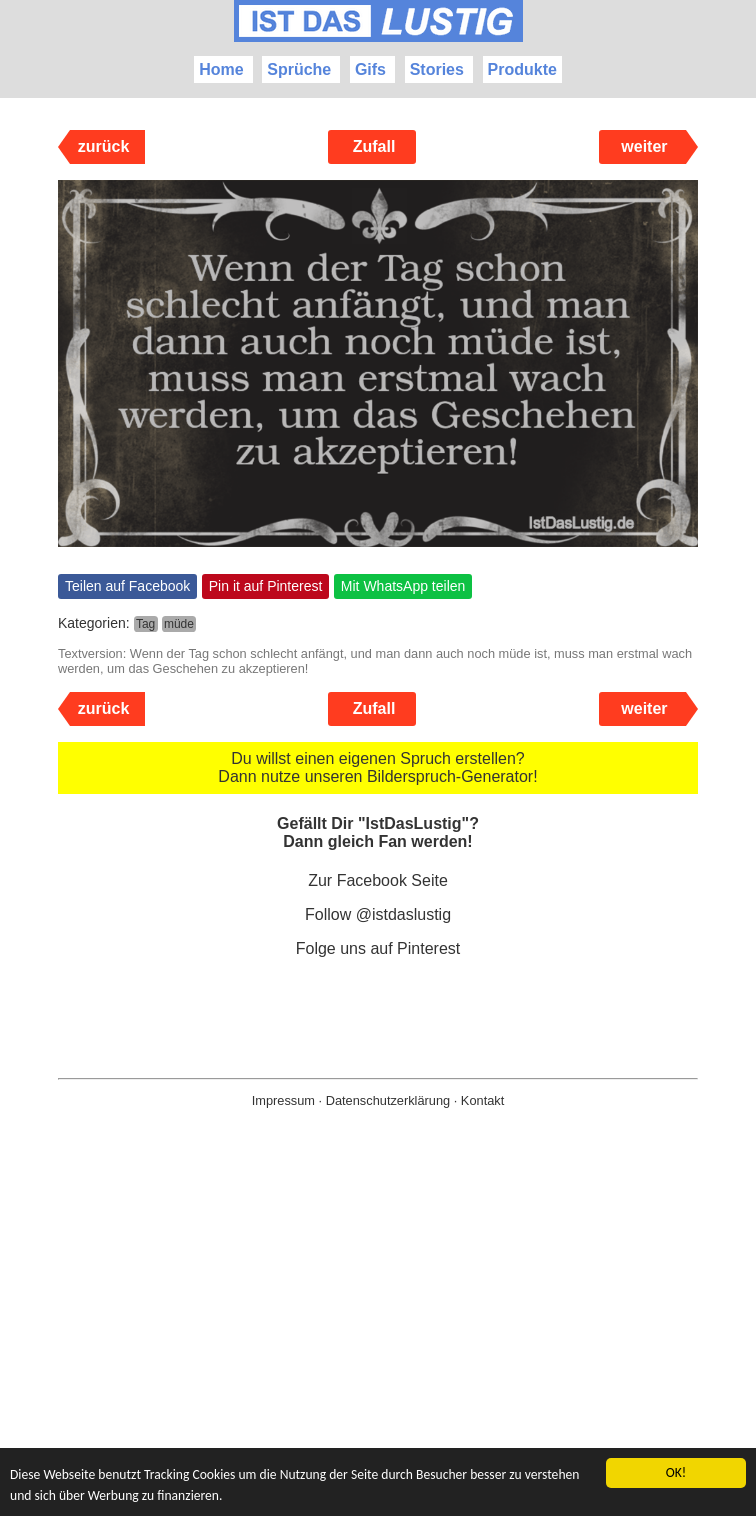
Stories (437, 69)
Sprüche (299, 69)
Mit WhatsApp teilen (403, 586)
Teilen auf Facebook (127, 586)
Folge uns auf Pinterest (378, 948)
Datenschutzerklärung (388, 1100)
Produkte (522, 69)
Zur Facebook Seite (378, 880)
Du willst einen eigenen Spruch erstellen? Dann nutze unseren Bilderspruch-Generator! (377, 767)
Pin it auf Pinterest (266, 586)
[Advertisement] (378, 1344)
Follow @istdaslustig (378, 914)
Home (221, 69)
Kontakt (482, 1100)
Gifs (370, 69)
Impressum (283, 1100)
